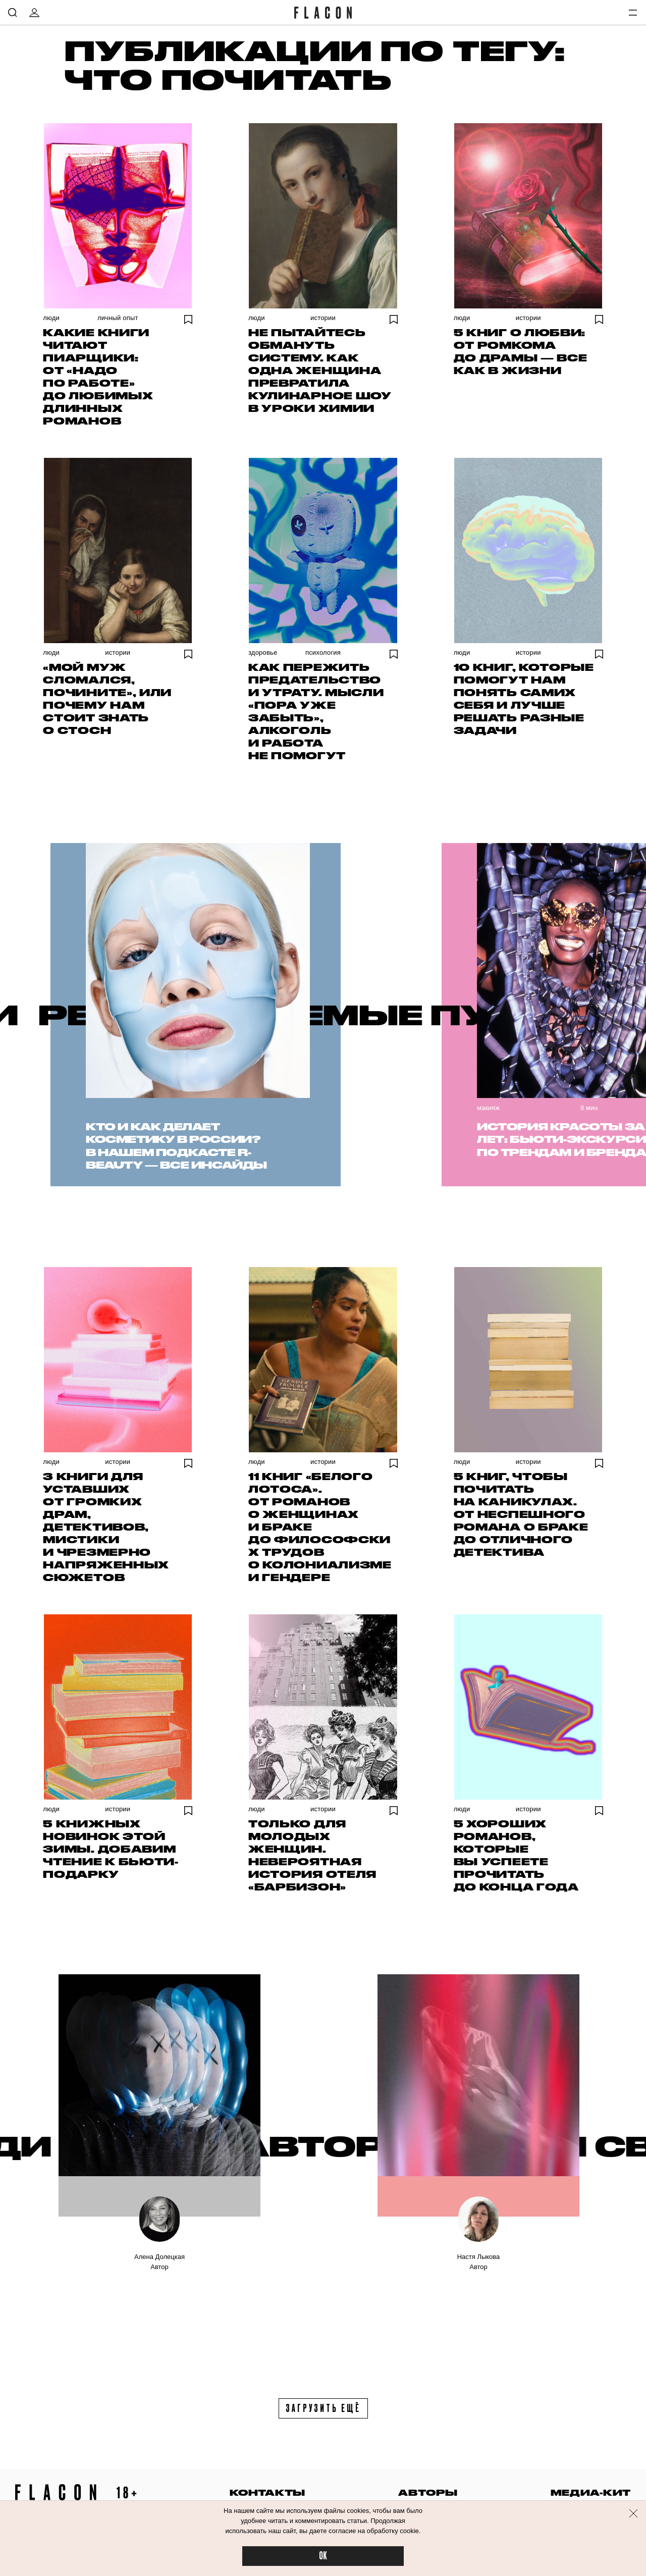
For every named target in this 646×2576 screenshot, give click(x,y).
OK (323, 2556)
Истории (323, 318)
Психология (323, 652)
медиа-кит (591, 2492)
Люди (51, 318)
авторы (427, 2492)
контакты (267, 2492)
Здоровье (262, 652)
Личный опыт (117, 318)
